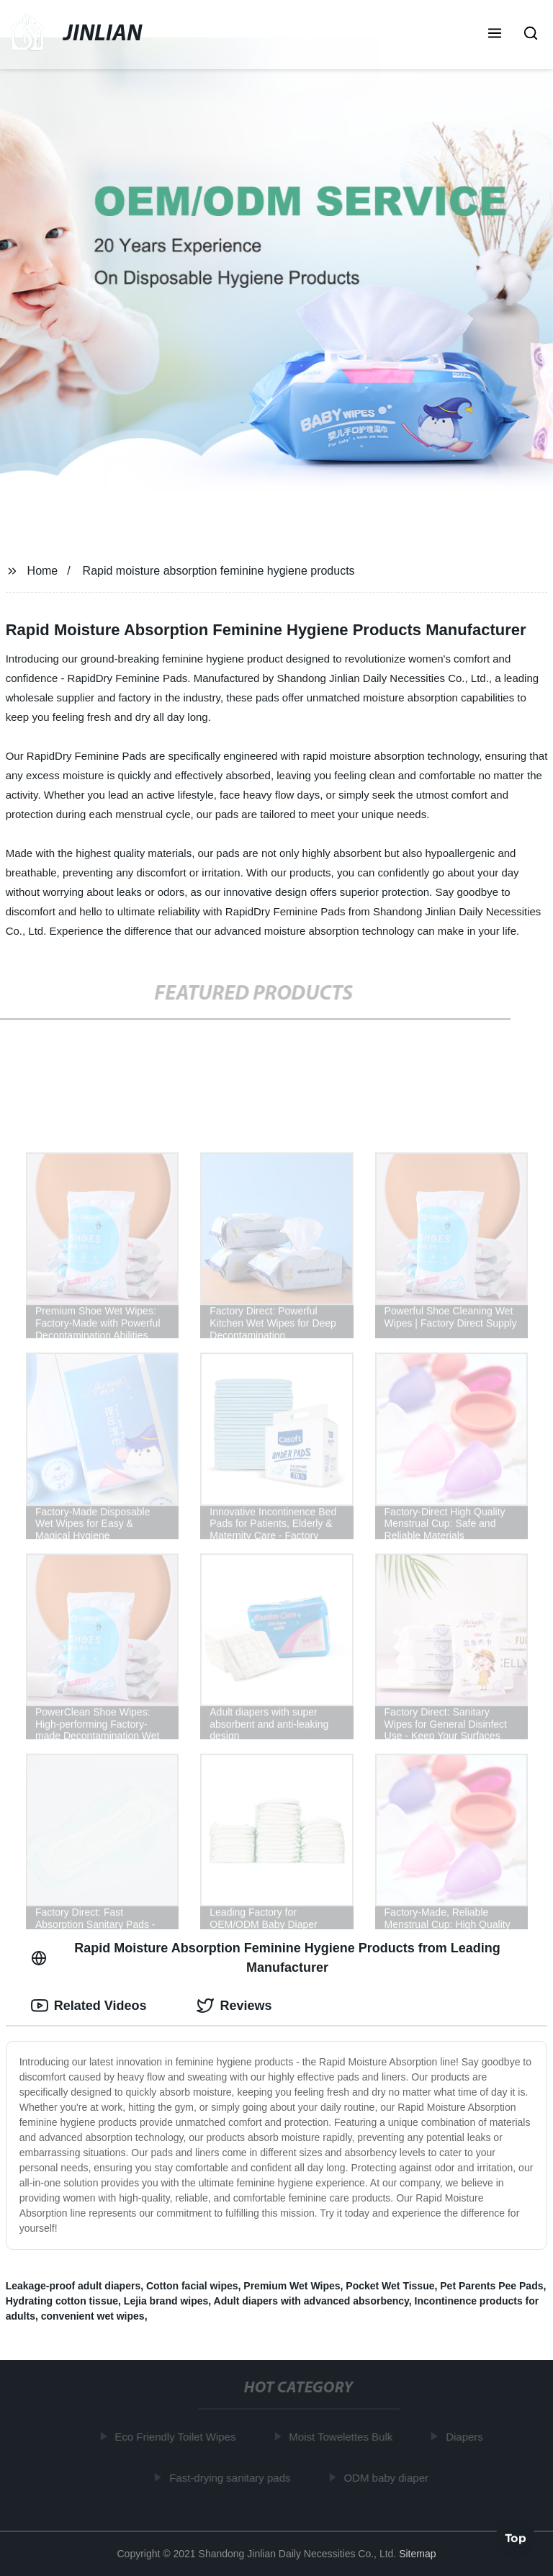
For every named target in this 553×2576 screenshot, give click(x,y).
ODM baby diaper (388, 2477)
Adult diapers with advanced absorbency (311, 2301)
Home (42, 571)
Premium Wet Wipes (291, 2286)
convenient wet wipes (93, 2316)
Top (515, 2537)
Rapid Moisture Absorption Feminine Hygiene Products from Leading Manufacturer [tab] (265, 1958)
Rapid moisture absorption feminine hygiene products (219, 571)
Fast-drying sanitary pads (231, 2477)
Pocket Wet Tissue (390, 2286)
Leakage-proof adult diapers (73, 2286)
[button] (494, 34)
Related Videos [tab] (89, 2005)
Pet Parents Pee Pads (491, 2286)
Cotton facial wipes (192, 2286)
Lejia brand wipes (166, 2301)
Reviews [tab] (234, 2005)
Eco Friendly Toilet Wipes (177, 2437)
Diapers (466, 2437)
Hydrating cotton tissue (62, 2301)
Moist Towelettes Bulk (343, 2437)
